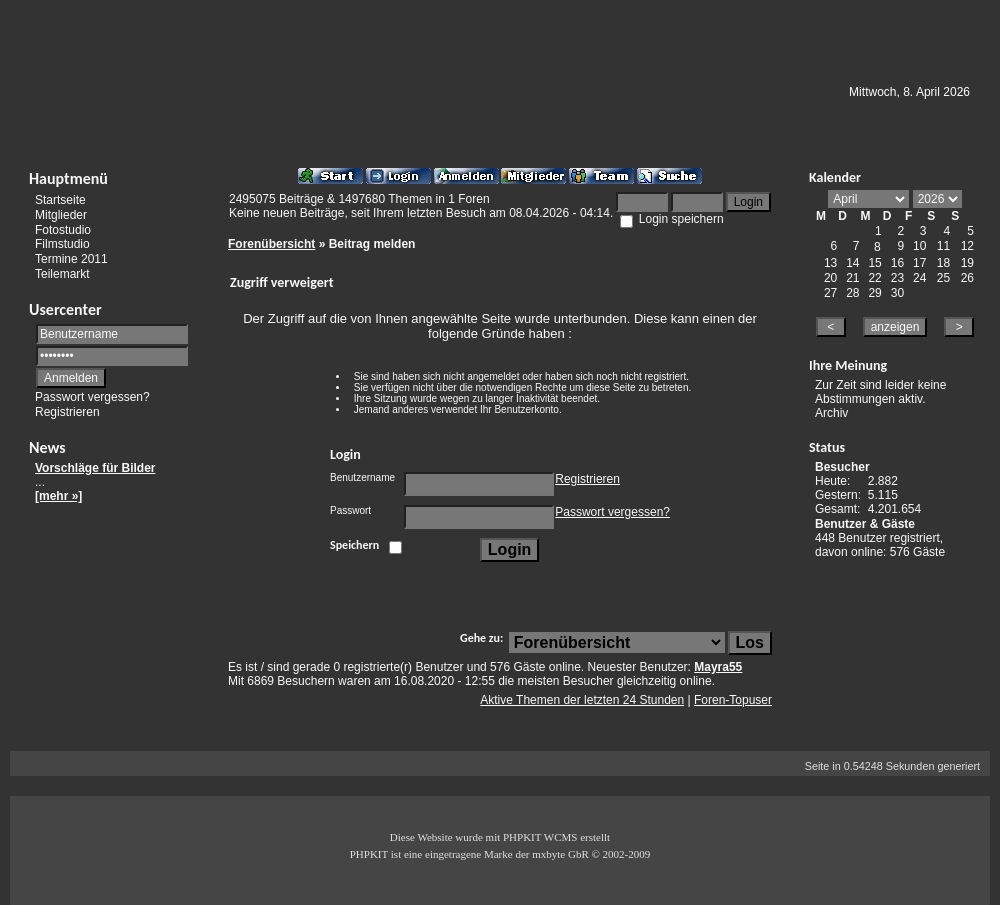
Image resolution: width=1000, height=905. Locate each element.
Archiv (831, 413)
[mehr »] (58, 496)
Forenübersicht (271, 244)
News (47, 447)
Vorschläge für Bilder (95, 468)
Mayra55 (718, 667)
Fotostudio (63, 229)
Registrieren (67, 412)
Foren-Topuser (733, 700)
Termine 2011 (71, 259)
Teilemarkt (62, 274)
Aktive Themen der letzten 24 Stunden (582, 700)
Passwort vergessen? (92, 397)
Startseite (60, 200)
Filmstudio (62, 244)
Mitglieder (61, 215)
